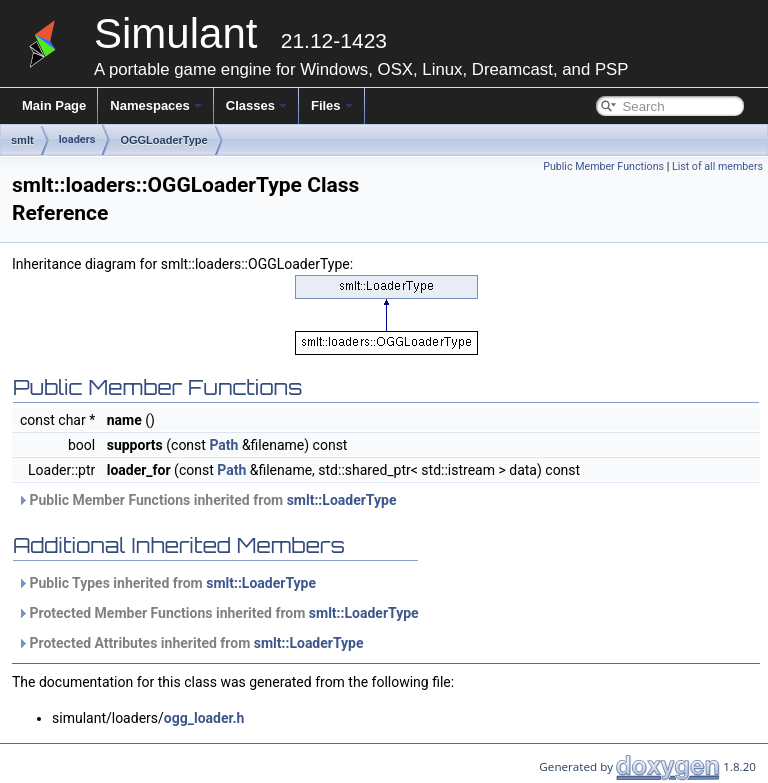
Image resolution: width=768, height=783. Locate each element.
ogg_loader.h (204, 718)
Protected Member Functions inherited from (218, 613)
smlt (22, 140)
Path (223, 445)
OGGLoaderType (163, 140)
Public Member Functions (603, 166)
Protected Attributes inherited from (190, 643)
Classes (256, 105)
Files (332, 105)
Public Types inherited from (166, 583)
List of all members (717, 166)
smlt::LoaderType (342, 500)
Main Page (54, 105)
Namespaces (156, 105)
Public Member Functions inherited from (206, 500)
